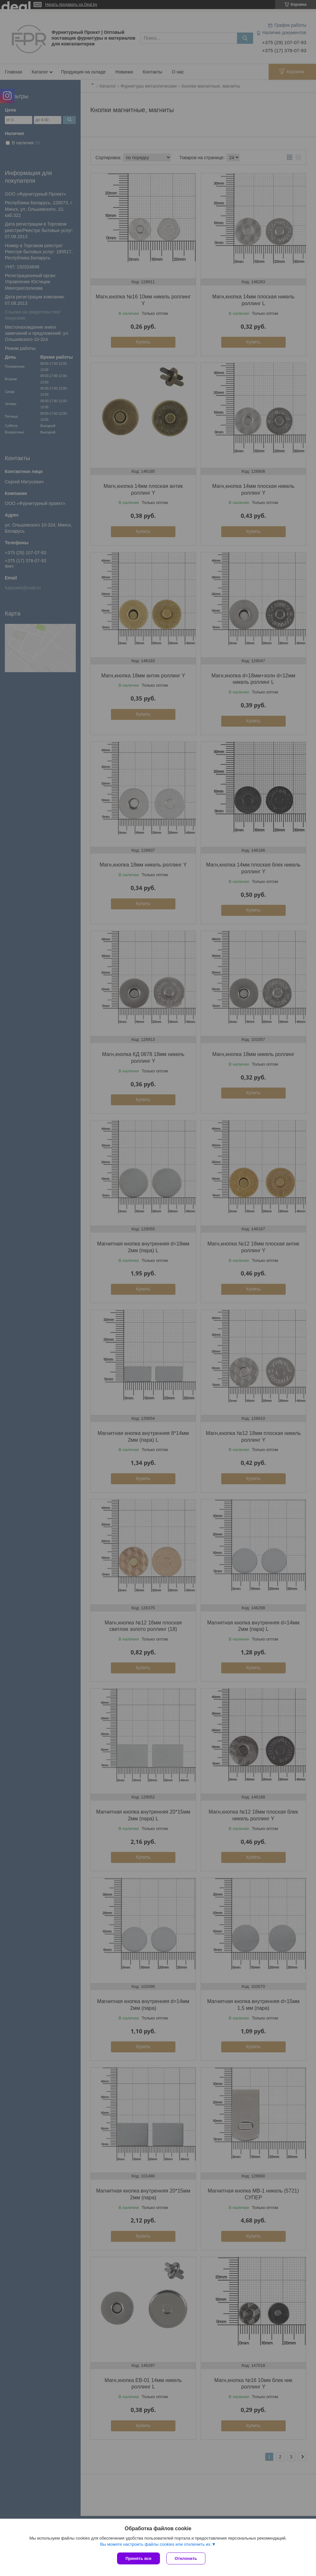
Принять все (138, 2558)
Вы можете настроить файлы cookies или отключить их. (156, 2544)
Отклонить (186, 2558)
